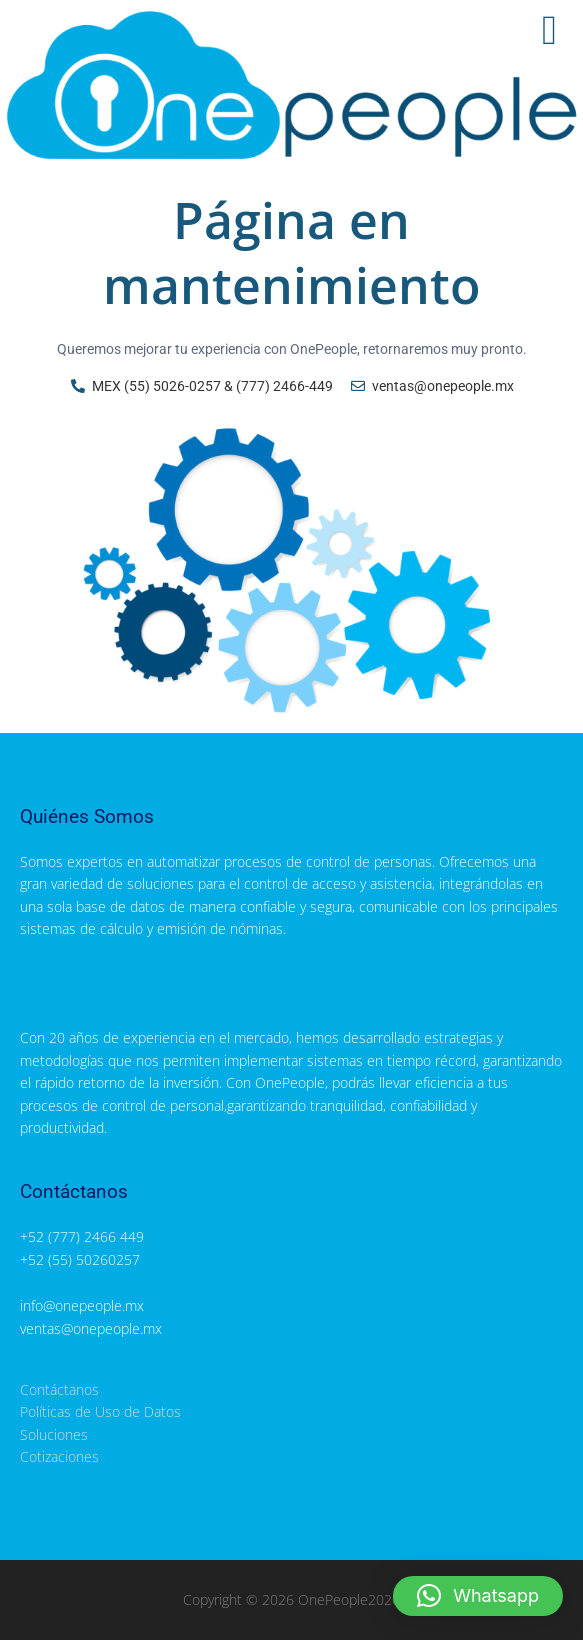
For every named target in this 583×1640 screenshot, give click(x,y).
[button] (478, 1596)
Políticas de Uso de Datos (100, 1411)
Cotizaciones (59, 1456)
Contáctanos (59, 1389)
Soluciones (54, 1434)
